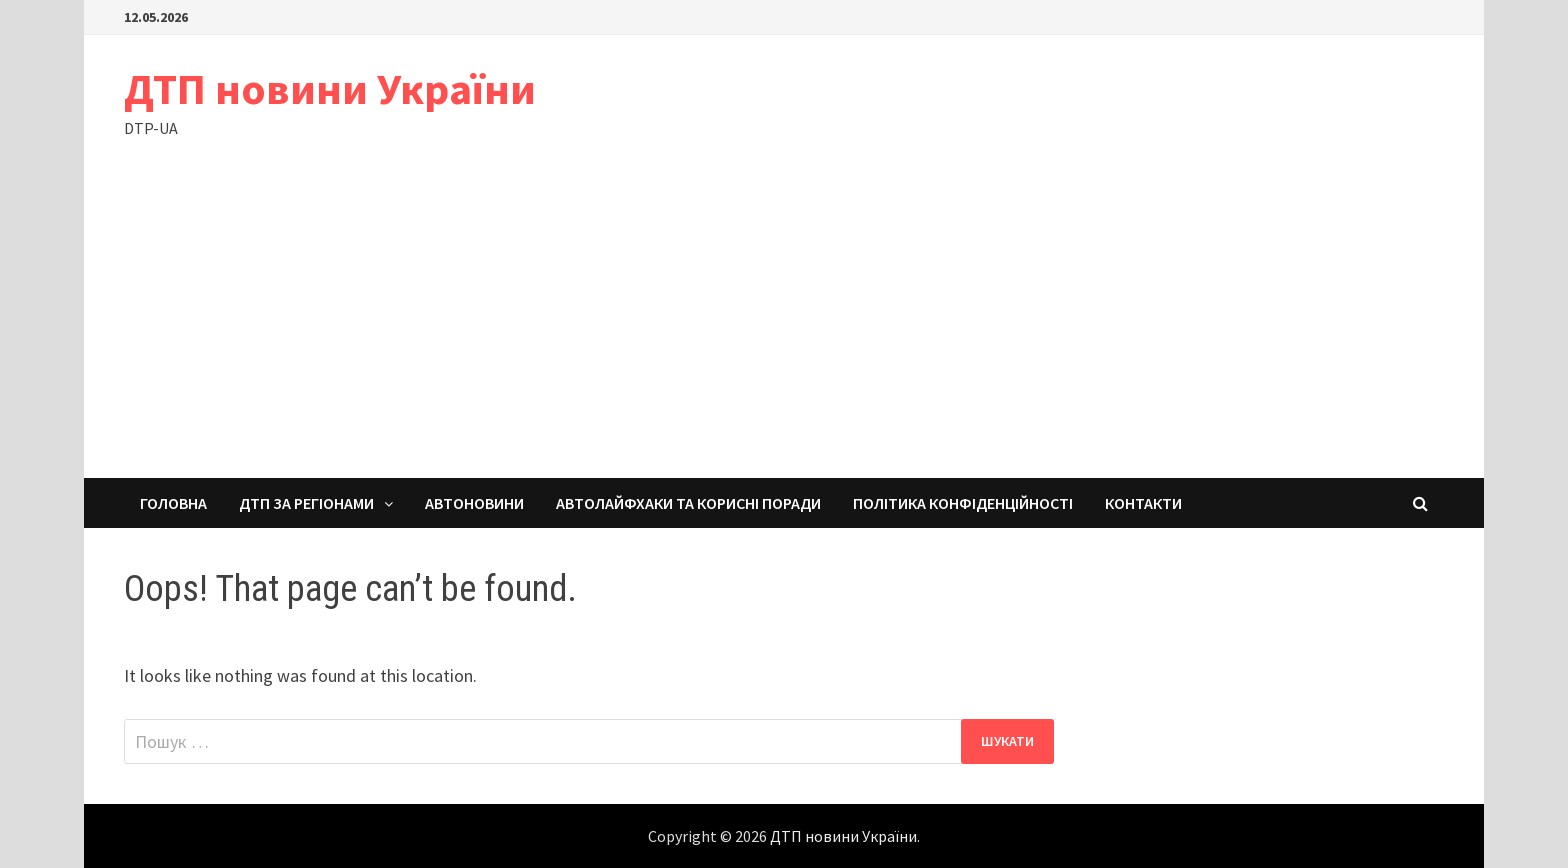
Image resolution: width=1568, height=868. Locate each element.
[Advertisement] (784, 328)
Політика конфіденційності (963, 503)
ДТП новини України (330, 88)
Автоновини (474, 503)
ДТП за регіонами (306, 503)
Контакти (1143, 503)
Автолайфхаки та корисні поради (688, 503)
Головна (173, 503)
